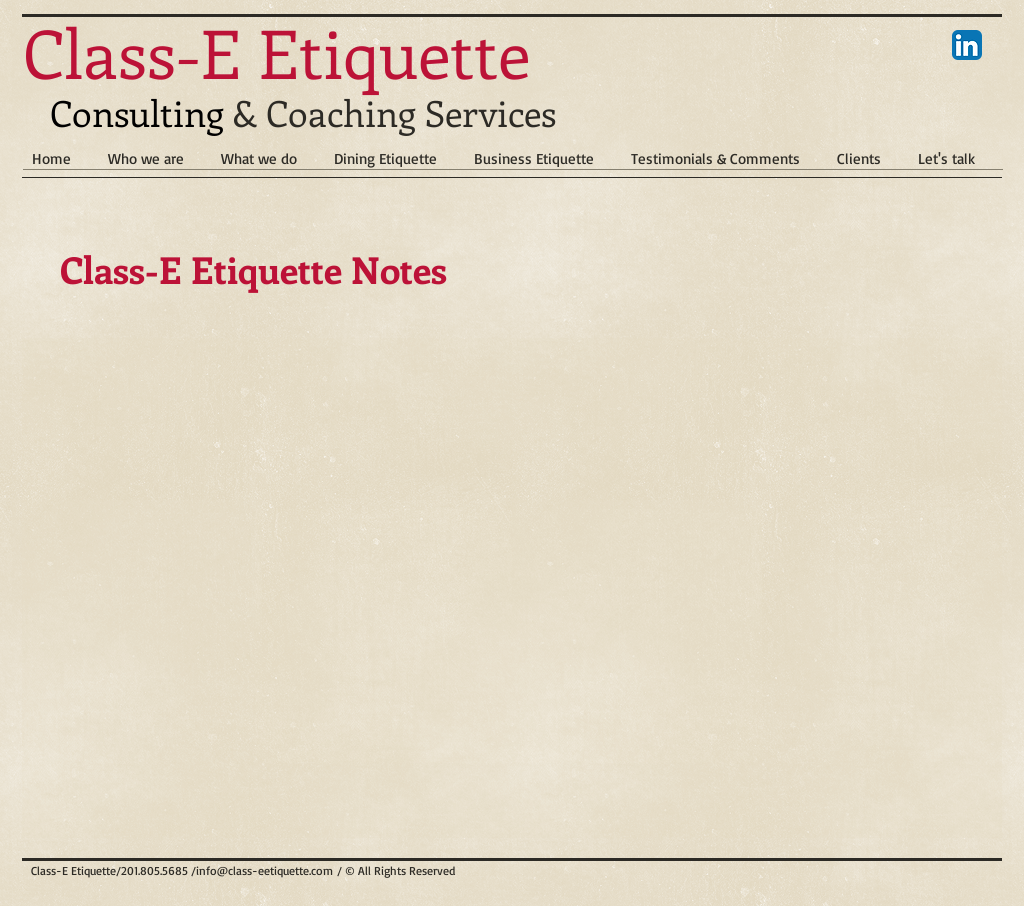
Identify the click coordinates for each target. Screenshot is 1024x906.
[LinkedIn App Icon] (967, 45)
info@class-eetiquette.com (264, 870)
